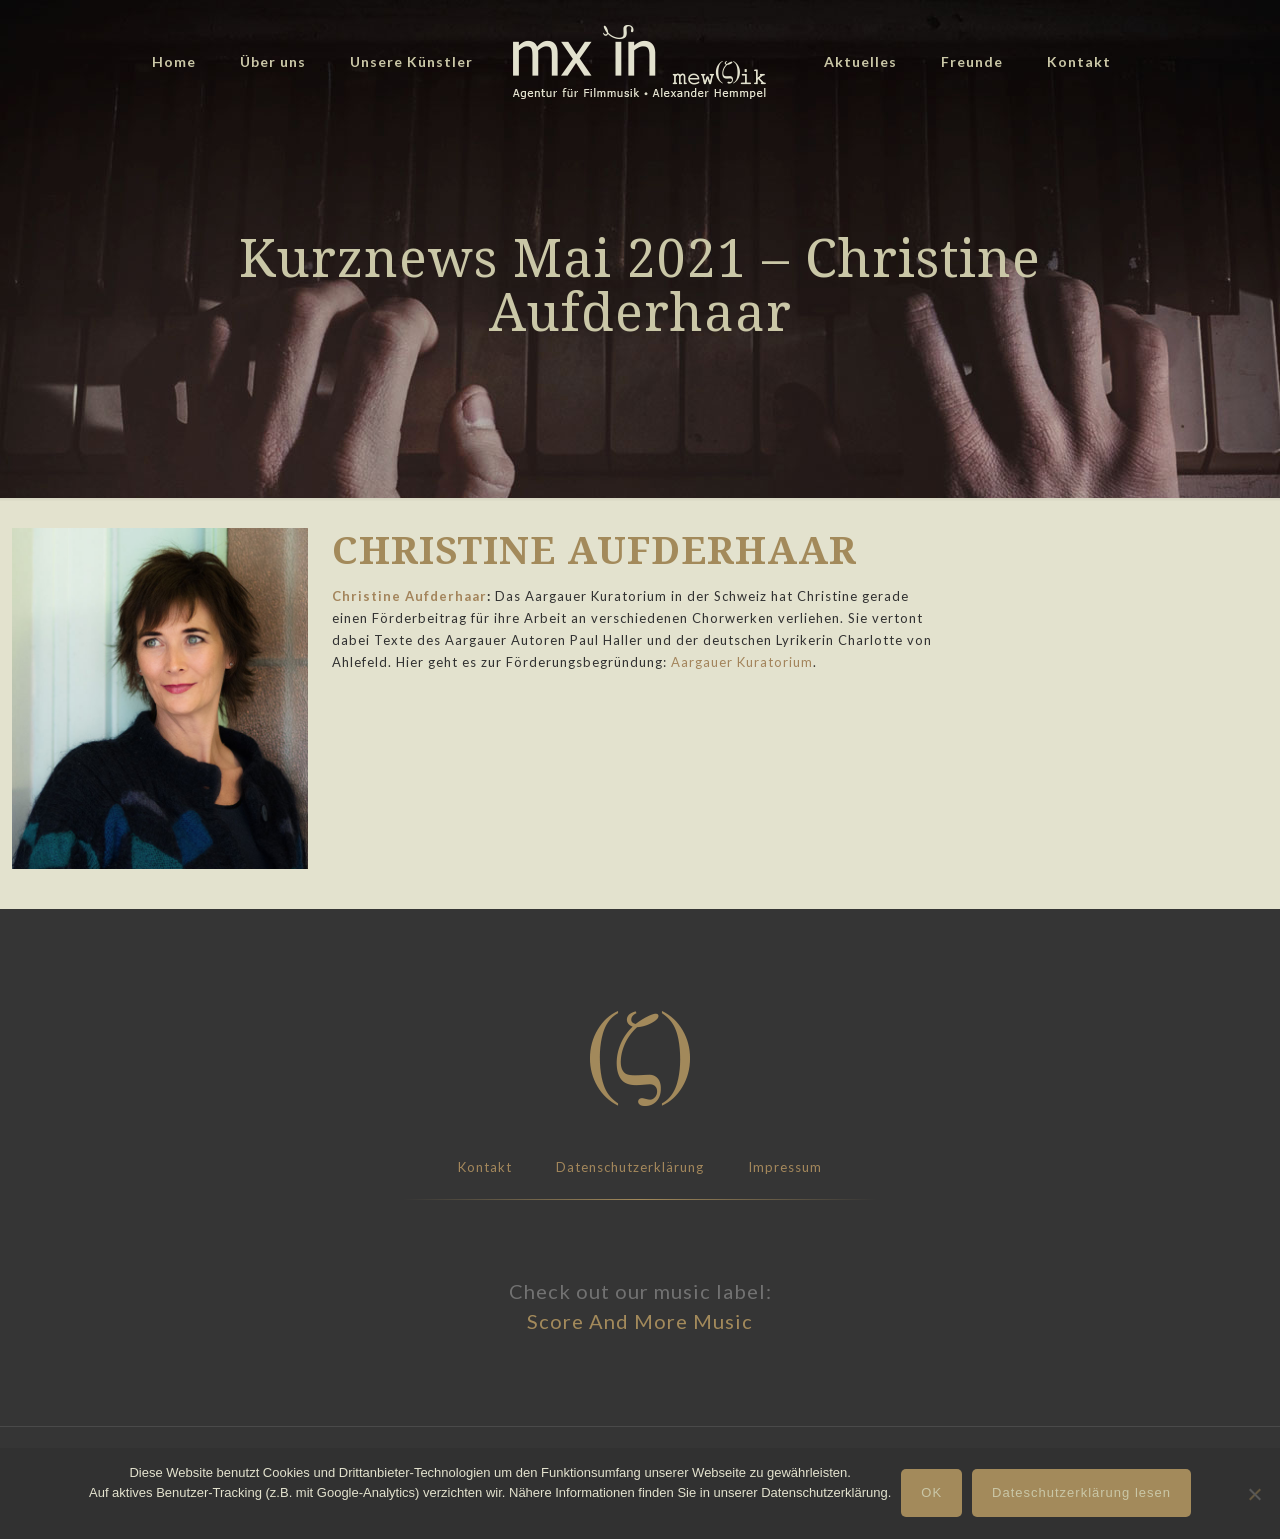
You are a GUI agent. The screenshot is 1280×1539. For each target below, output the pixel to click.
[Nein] (1255, 1494)
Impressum (785, 1167)
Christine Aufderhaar (409, 596)
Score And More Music (640, 1321)
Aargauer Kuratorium (742, 662)
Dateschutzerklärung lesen (1081, 1492)
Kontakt (485, 1167)
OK (931, 1492)
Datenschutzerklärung (630, 1167)
